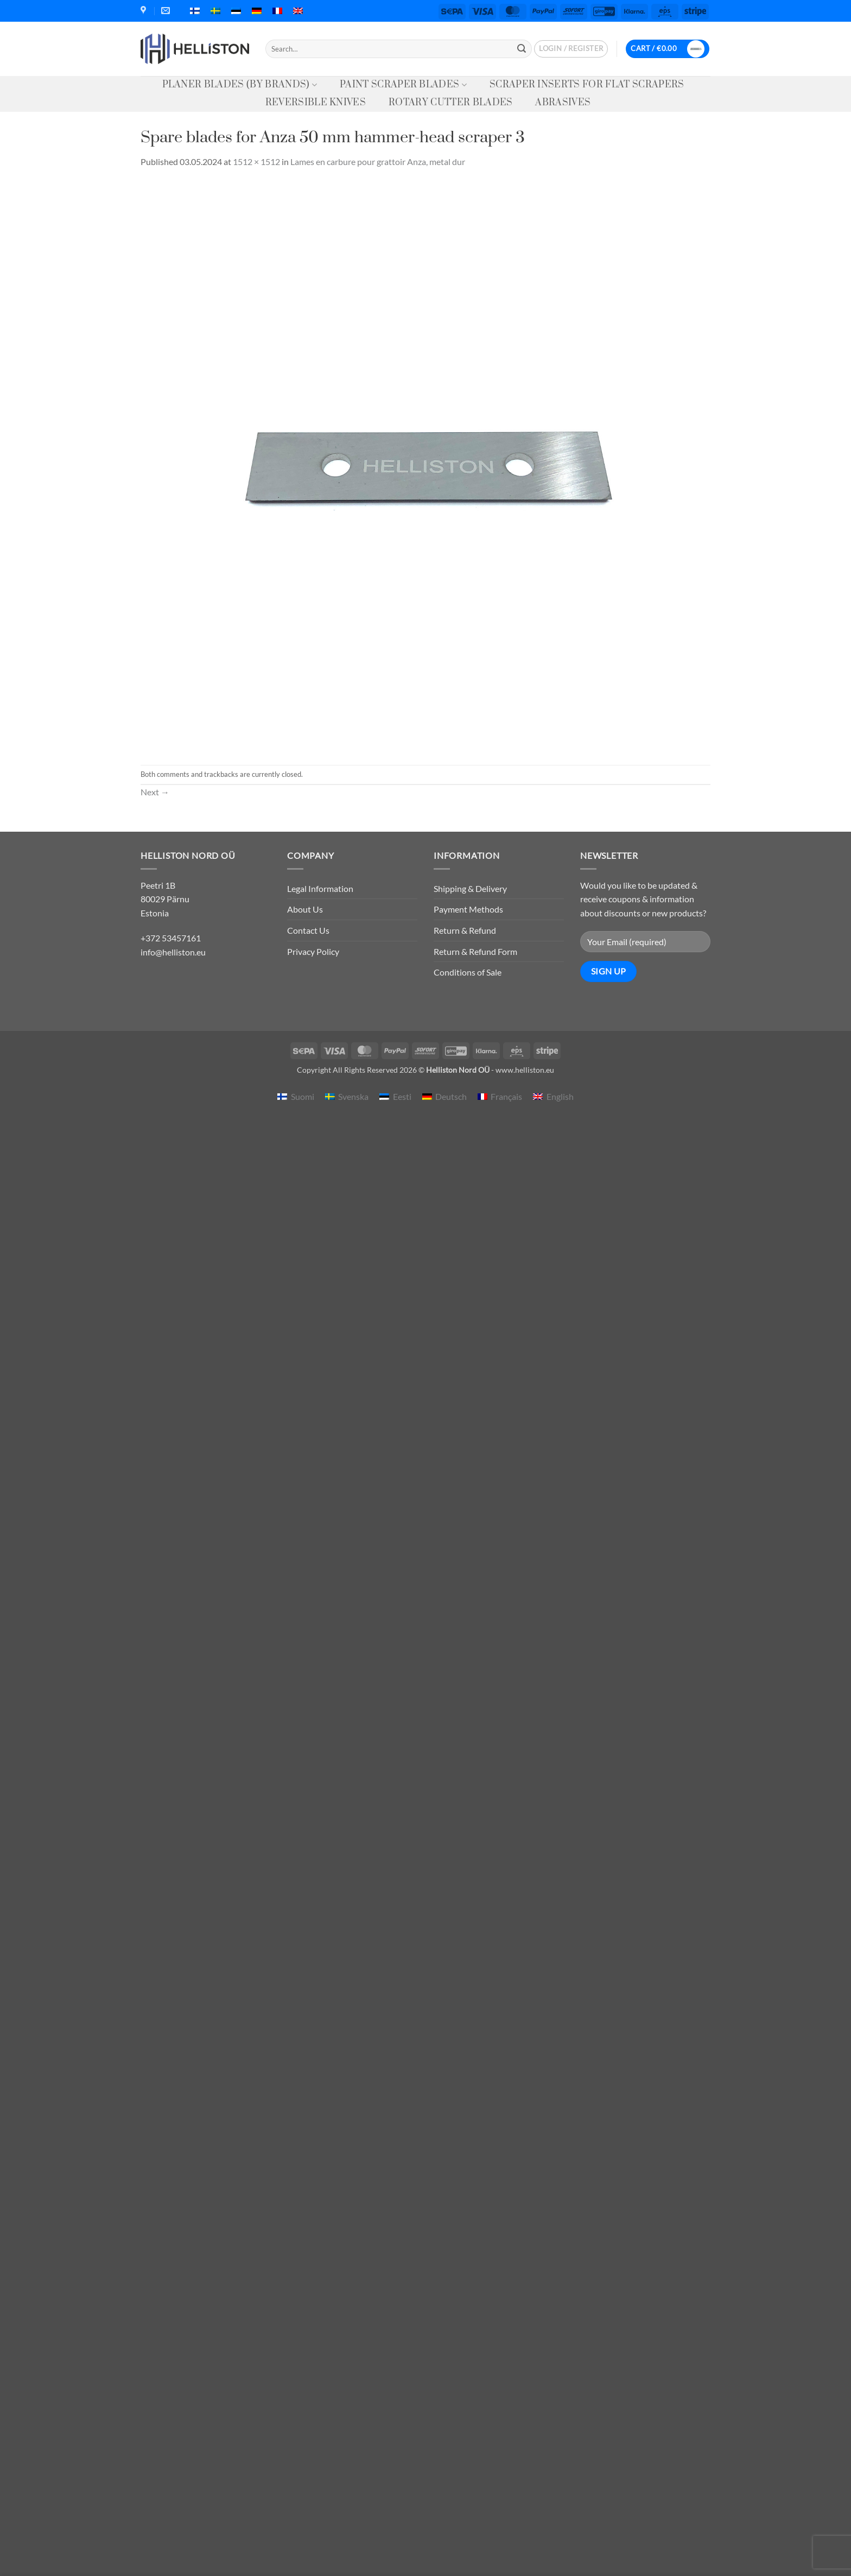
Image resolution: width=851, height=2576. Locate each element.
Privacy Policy (313, 951)
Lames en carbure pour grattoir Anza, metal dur (377, 161)
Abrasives (562, 103)
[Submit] (521, 49)
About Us (305, 909)
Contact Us (308, 930)
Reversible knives (315, 103)
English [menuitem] (560, 1096)
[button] (571, 49)
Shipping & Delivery (470, 888)
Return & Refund (465, 930)
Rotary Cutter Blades (450, 103)
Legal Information (320, 888)
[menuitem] (195, 10)
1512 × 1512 (256, 161)
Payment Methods (468, 909)
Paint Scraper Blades (403, 85)
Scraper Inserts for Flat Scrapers (587, 85)
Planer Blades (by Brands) (239, 85)
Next (155, 792)
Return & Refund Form (475, 951)
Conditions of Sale (467, 972)
